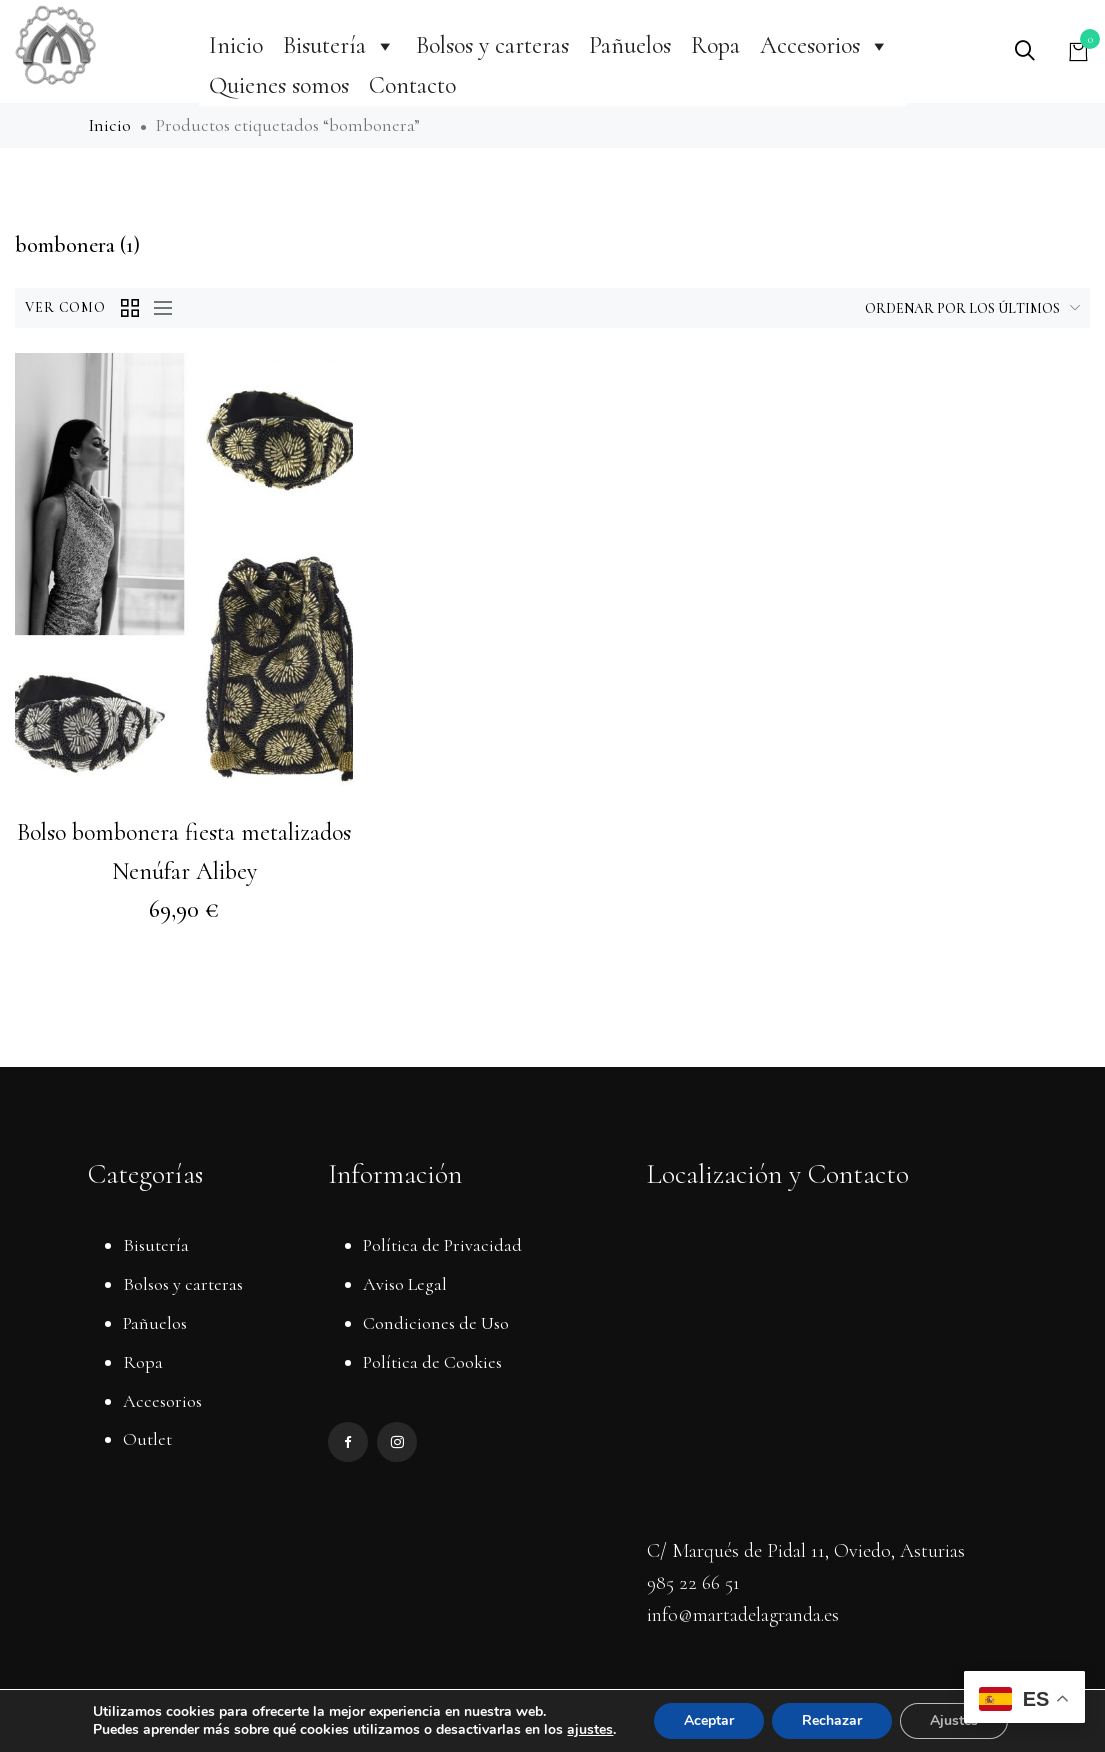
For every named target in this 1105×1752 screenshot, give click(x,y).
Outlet (147, 1439)
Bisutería (339, 45)
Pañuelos (630, 45)
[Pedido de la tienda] (940, 308)
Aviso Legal (405, 1284)
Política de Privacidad (442, 1245)
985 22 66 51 (693, 1583)
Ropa (715, 45)
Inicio (236, 45)
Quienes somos (279, 85)
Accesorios (825, 45)
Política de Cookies (432, 1362)
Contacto (412, 85)
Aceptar (709, 1720)
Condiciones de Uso (436, 1323)
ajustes (590, 1730)
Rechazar (832, 1720)
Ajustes (954, 1720)
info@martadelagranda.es (743, 1615)
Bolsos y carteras (492, 45)
